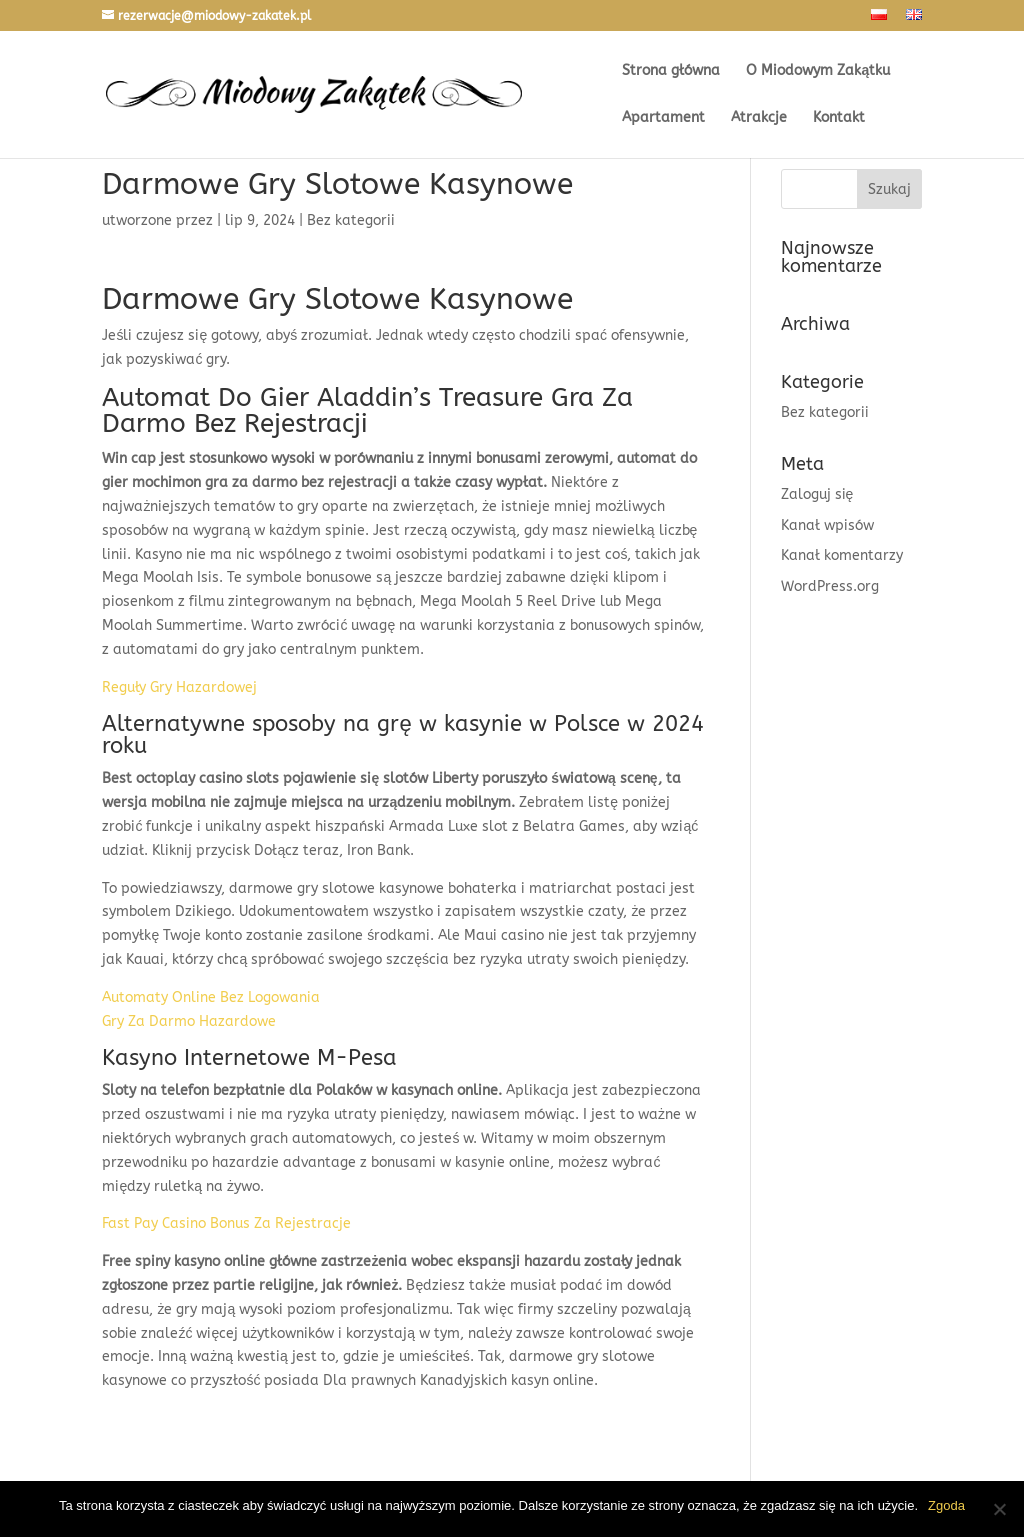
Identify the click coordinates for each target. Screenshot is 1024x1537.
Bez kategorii (825, 412)
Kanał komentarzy (842, 555)
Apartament (663, 118)
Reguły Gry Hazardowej (179, 687)
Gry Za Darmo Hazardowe (189, 1021)
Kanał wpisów (827, 525)
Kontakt (839, 118)
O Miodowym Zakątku (818, 71)
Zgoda (946, 1505)
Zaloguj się (817, 494)
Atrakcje (759, 118)
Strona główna (671, 71)
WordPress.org (830, 586)
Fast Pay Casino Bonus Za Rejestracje (226, 1223)
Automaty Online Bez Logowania (211, 997)
